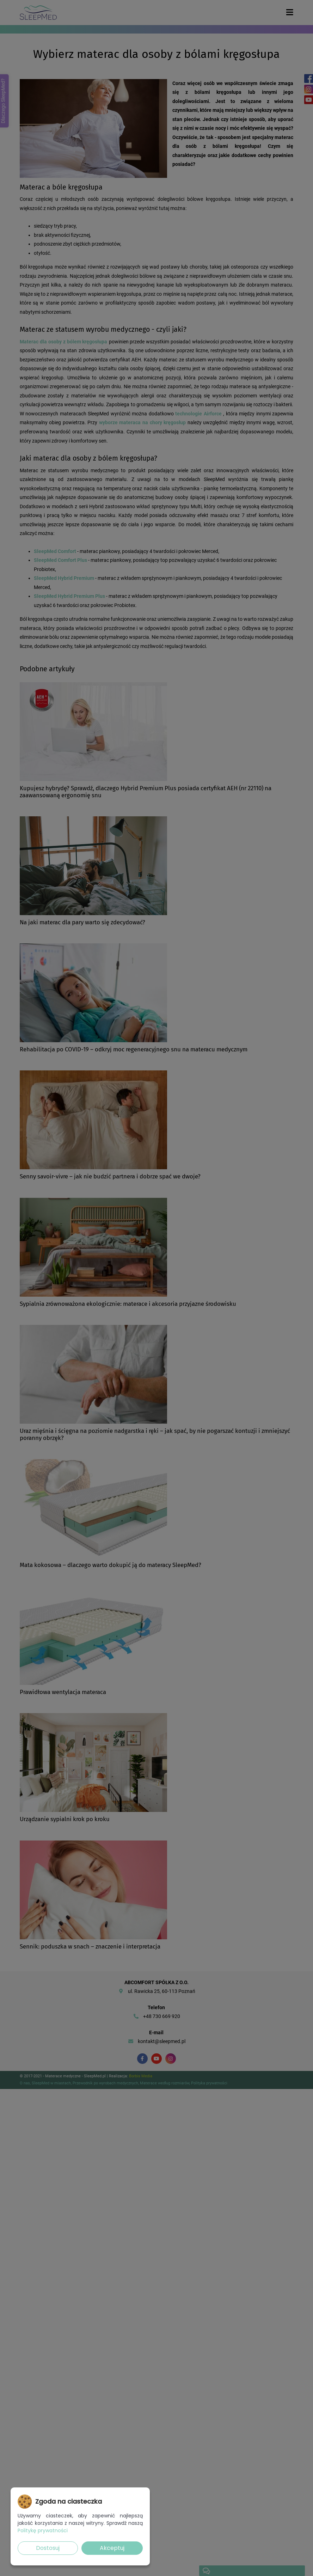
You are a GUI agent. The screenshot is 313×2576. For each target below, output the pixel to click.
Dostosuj (48, 2548)
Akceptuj (112, 2548)
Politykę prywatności (43, 2530)
